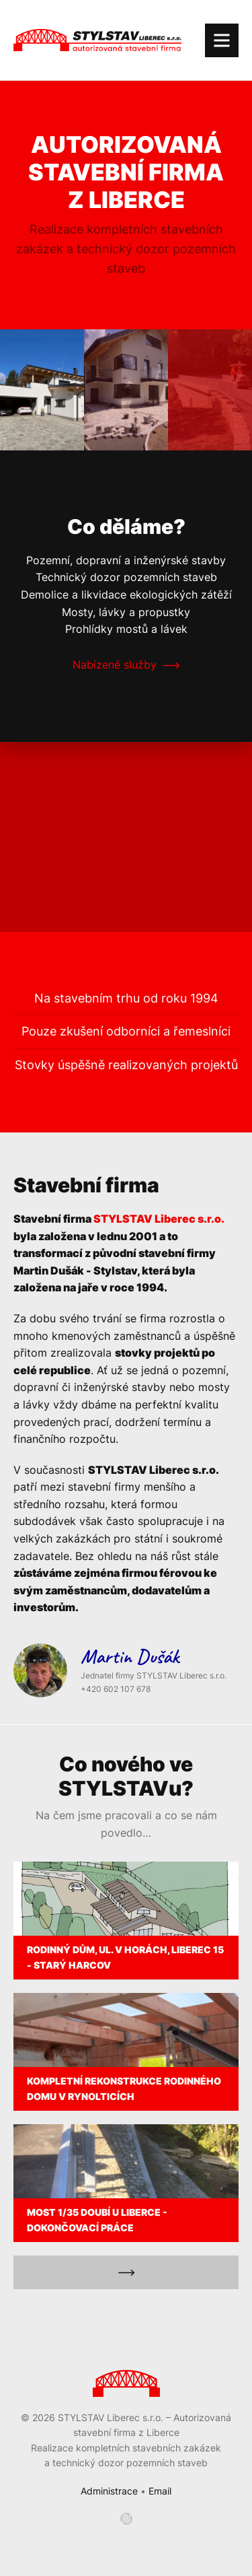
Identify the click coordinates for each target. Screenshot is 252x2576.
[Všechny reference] (126, 2272)
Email (160, 2491)
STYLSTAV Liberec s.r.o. (158, 1218)
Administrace (109, 2491)
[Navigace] (222, 40)
